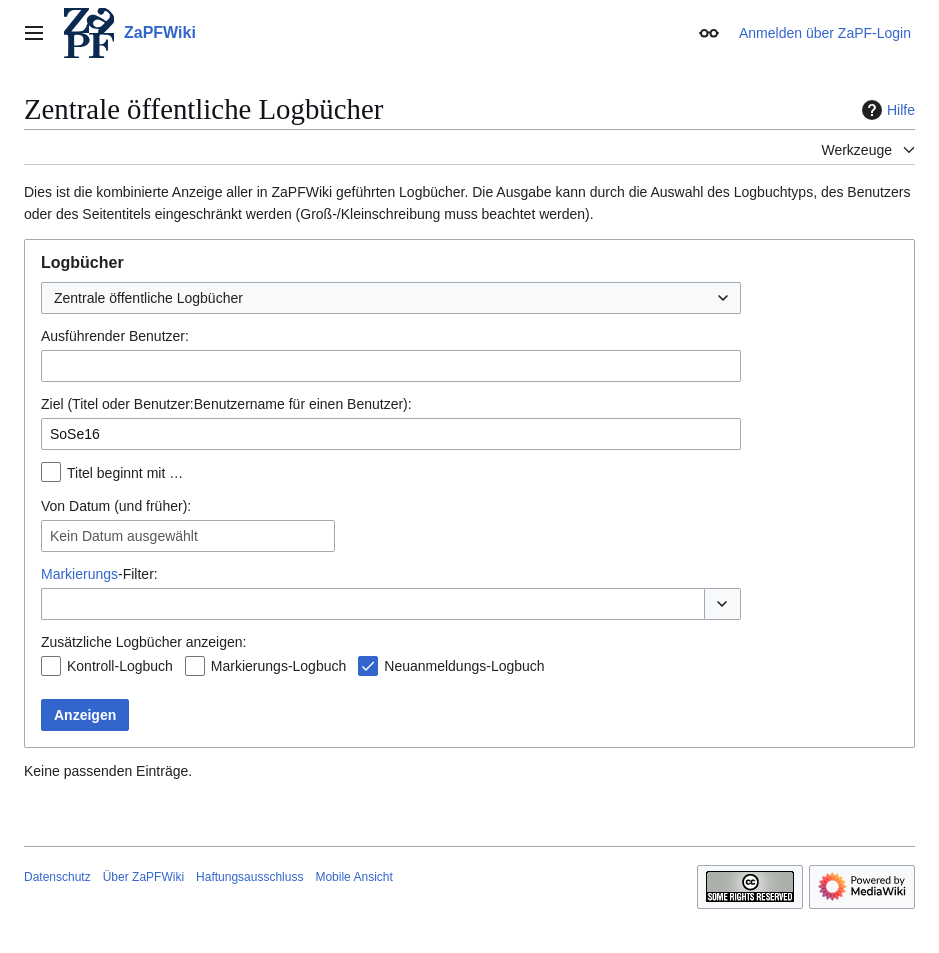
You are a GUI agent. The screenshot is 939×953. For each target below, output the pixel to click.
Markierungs (79, 574)
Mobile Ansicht (353, 877)
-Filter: (99, 574)
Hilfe (886, 110)
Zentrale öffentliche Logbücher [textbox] (148, 298)
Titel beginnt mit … (125, 473)
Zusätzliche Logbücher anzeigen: (143, 642)
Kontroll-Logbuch (120, 666)
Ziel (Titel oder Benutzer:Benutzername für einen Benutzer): (226, 404)
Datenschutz (57, 877)
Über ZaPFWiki (143, 877)
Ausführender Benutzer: (115, 336)
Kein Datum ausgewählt (124, 536)
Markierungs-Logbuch (278, 666)
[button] (722, 604)
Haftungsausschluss (249, 877)
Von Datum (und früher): (116, 506)
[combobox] (391, 298)
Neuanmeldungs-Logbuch (464, 666)
